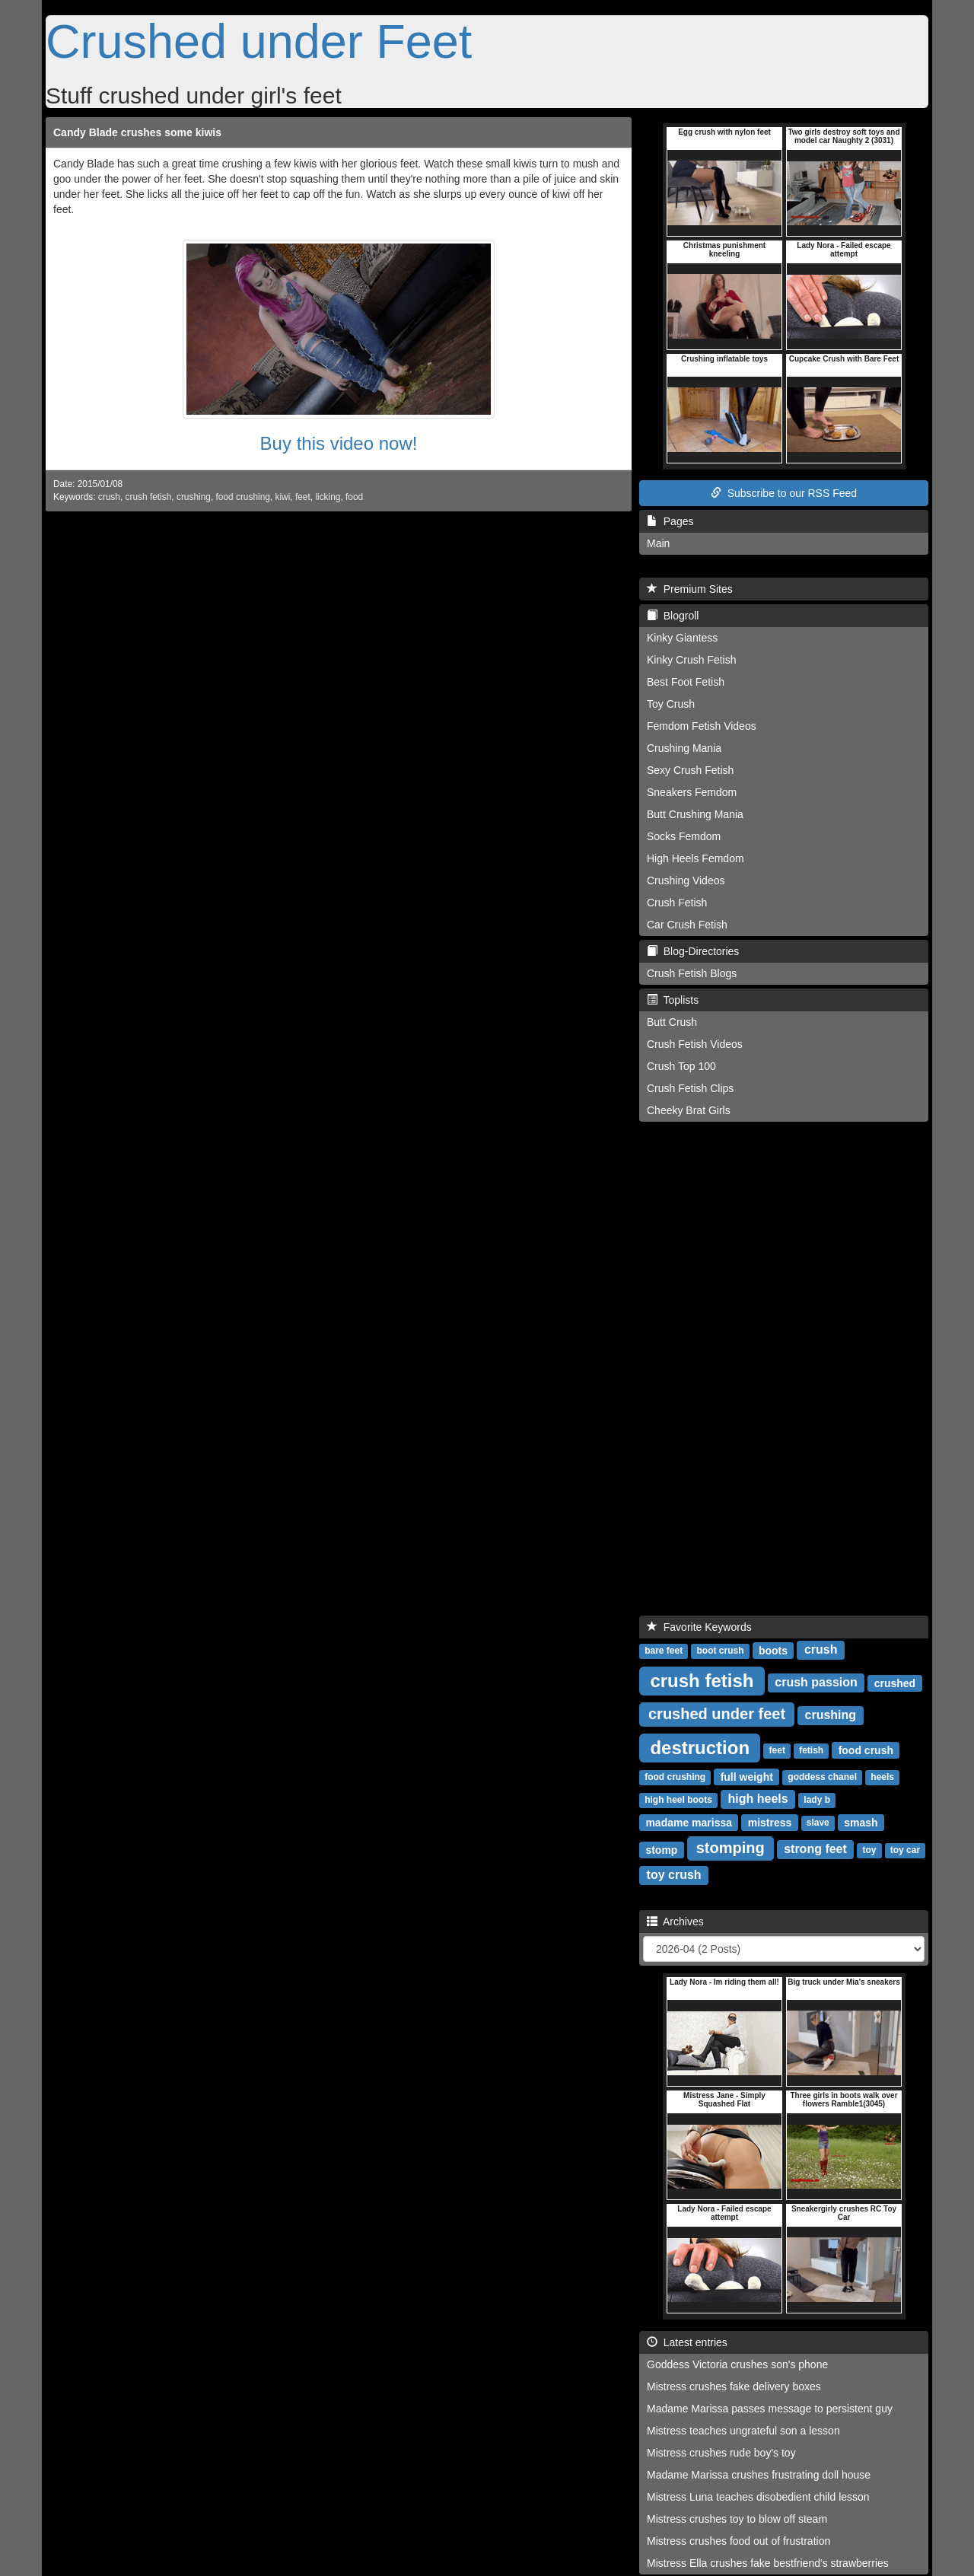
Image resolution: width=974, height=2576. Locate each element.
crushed (894, 1682)
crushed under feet (716, 1713)
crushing (194, 497)
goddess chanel (822, 1777)
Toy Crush (671, 704)
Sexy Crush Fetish (690, 770)
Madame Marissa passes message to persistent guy (770, 2408)
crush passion (816, 1682)
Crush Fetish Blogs (692, 973)
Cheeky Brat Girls (688, 1110)
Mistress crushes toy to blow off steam (737, 2519)
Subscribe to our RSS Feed (784, 493)
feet (302, 497)
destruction (700, 1747)
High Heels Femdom (695, 858)
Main (658, 543)
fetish (811, 1750)
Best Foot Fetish (685, 682)
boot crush (719, 1650)
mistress (770, 1822)
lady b (817, 1799)
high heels (758, 1798)
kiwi (283, 497)
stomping (730, 1847)
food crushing (243, 497)
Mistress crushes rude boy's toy (721, 2453)
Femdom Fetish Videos (701, 726)
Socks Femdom (684, 836)
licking (327, 497)
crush (109, 497)
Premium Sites (690, 589)
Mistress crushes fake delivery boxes (734, 2386)
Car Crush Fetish (687, 925)
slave (818, 1822)
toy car (905, 1850)
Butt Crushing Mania (695, 814)
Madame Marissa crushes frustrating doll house (759, 2475)
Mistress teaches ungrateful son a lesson (743, 2431)
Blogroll (673, 616)
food (354, 497)
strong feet (815, 1848)
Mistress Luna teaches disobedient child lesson (758, 2497)
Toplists (673, 1000)
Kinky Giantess (682, 638)
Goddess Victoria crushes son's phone (737, 2364)
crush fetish (149, 497)
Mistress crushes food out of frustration (738, 2541)
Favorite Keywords (699, 1627)
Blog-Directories (693, 951)
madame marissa (688, 1822)
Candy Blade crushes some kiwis (137, 132)
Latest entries (687, 2342)
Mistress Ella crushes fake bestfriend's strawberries (768, 2563)
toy (870, 1850)
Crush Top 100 (681, 1066)
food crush (866, 1749)
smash (860, 1822)
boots (773, 1650)
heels (882, 1777)
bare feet (664, 1650)
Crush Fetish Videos (695, 1044)
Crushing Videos (685, 880)
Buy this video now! (339, 443)
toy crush (674, 1874)
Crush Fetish (677, 902)
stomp (661, 1849)
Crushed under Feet (259, 41)
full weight (747, 1776)
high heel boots (678, 1799)
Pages (670, 521)
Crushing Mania (684, 748)
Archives (675, 1921)
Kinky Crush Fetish (691, 660)
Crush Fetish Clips (690, 1088)
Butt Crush (672, 1022)
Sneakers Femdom (692, 792)
